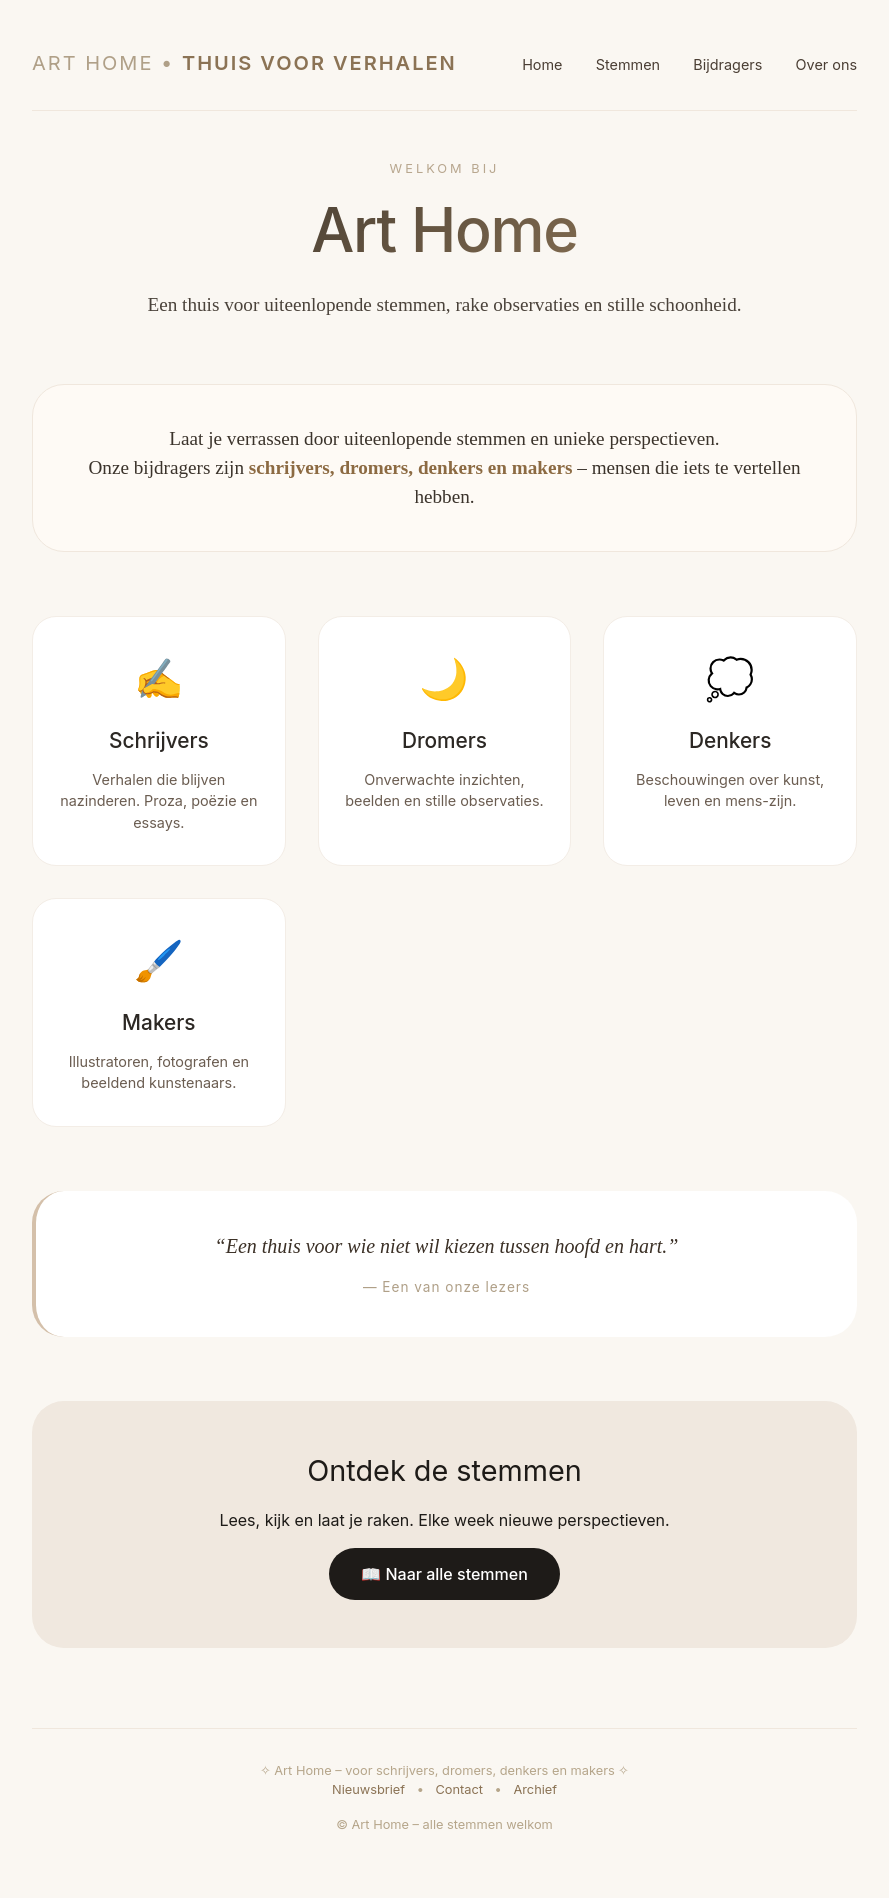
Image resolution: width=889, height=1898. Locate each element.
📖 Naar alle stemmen (444, 1574)
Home (542, 64)
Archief (535, 1789)
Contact (459, 1789)
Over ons (826, 64)
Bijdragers (727, 64)
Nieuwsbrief (368, 1789)
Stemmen (628, 64)
